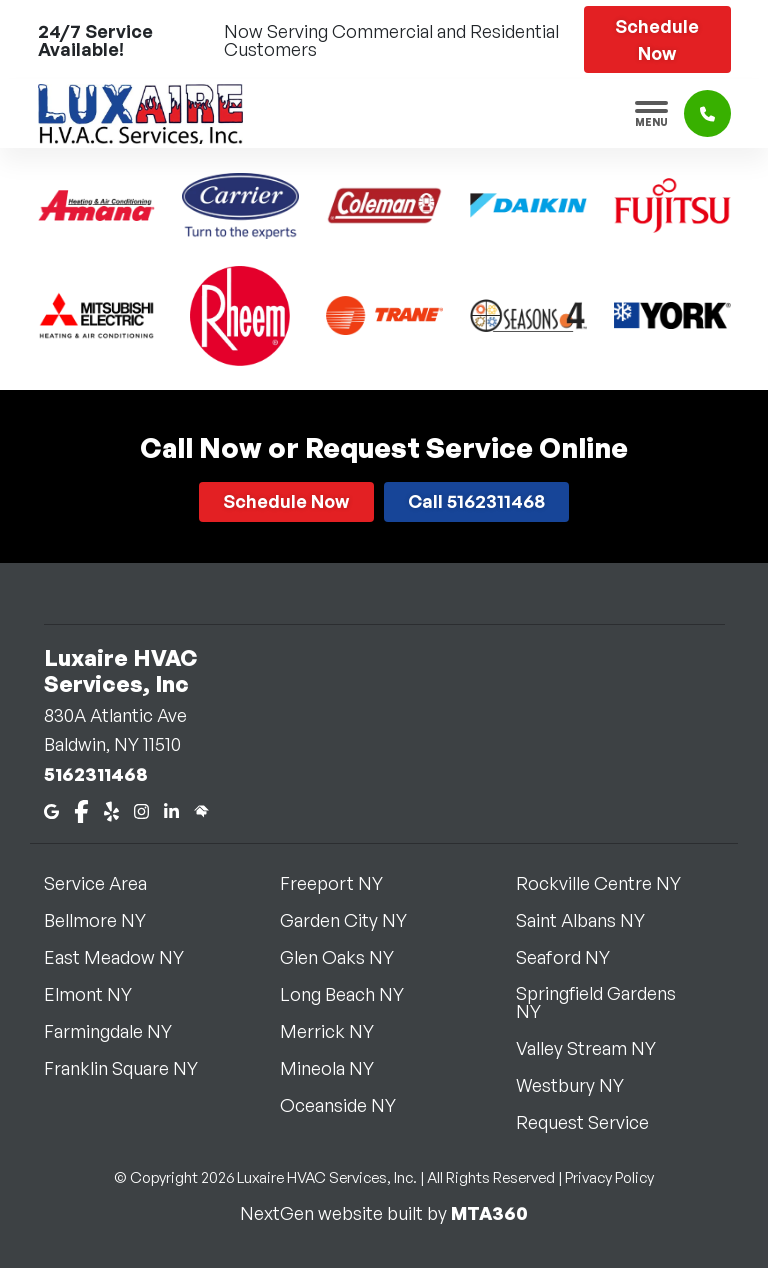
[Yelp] (111, 809)
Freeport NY (343, 883)
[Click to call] (707, 113)
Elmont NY (100, 994)
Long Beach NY (354, 994)
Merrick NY (339, 1031)
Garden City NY (355, 920)
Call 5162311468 (476, 501)
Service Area (107, 883)
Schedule (657, 39)
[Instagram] (141, 809)
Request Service (594, 1122)
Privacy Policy (609, 1177)
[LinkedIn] (171, 809)
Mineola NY (339, 1068)
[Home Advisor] (201, 809)
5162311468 (96, 774)
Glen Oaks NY (349, 957)
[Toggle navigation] (651, 114)
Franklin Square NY (133, 1068)
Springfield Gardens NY (620, 1002)
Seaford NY (575, 957)
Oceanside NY (350, 1105)
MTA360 (489, 1213)
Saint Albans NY (592, 920)
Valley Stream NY (598, 1048)
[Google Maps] (51, 809)
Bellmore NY (107, 920)
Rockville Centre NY (610, 883)
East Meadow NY (126, 957)
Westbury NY (582, 1085)
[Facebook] (81, 809)
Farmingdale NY (120, 1031)
